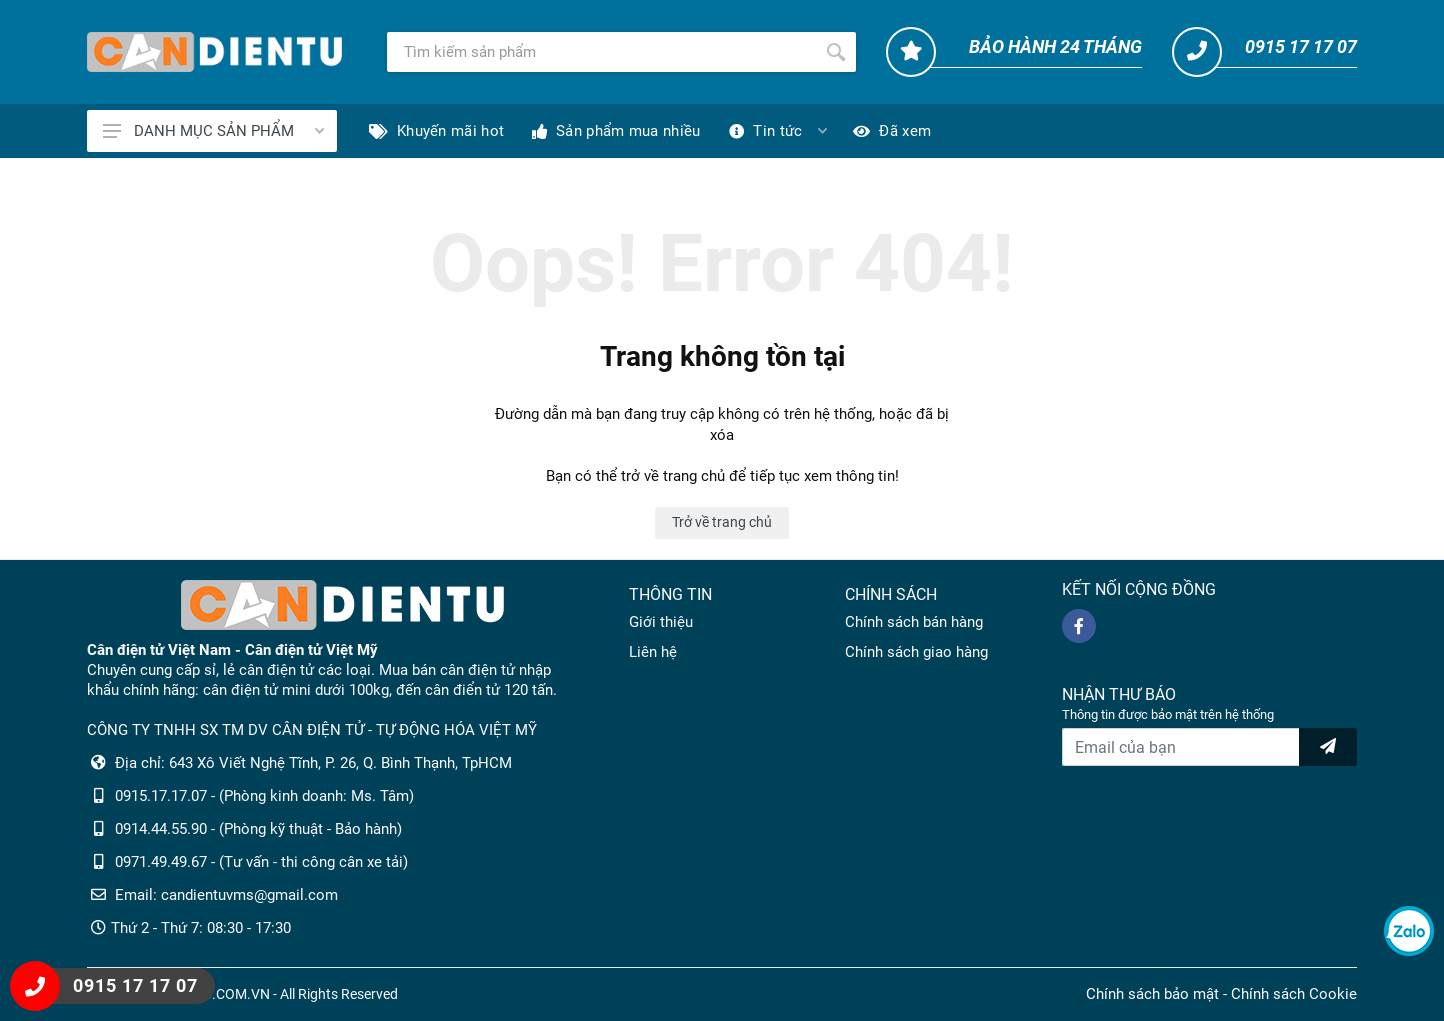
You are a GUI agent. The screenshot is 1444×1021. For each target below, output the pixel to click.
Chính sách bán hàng (914, 622)
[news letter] (1328, 747)
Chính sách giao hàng (916, 652)
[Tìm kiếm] (601, 52)
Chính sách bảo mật (1152, 994)
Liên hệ (653, 652)
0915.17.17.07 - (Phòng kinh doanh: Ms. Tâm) (264, 796)
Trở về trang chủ (722, 522)
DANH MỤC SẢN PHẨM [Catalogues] (213, 131)
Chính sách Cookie (1294, 994)
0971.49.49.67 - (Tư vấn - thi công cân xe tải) (261, 862)
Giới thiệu (661, 622)
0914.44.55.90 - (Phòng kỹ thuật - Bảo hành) (258, 829)
